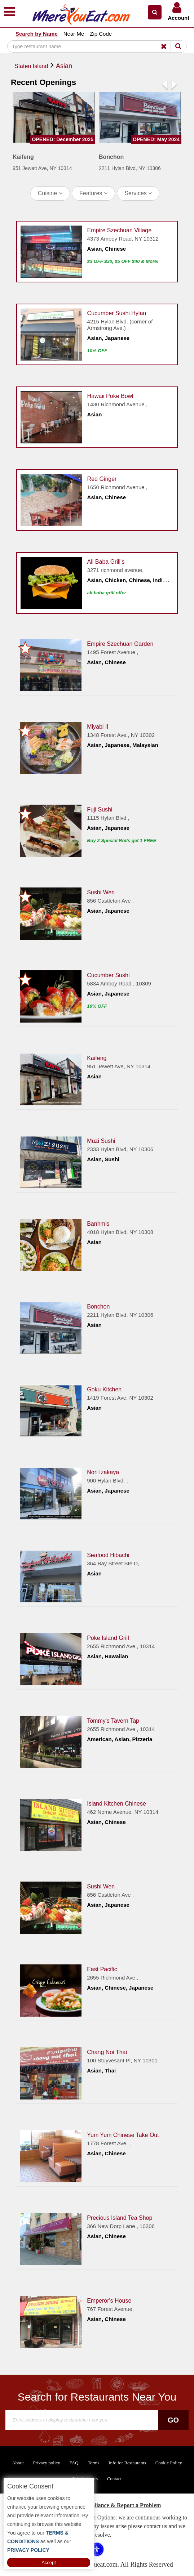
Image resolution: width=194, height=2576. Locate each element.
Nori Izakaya (103, 1472)
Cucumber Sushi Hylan (116, 313)
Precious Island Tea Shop (119, 2217)
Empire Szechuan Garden (120, 643)
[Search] (89, 46)
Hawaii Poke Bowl (110, 396)
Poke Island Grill (108, 1637)
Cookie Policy (168, 2462)
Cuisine (50, 193)
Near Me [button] (73, 34)
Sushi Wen (101, 892)
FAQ (73, 2462)
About (18, 2462)
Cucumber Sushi (108, 975)
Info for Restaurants (127, 2462)
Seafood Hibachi (108, 1555)
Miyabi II (98, 726)
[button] (155, 12)
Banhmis (98, 1223)
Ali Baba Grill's (106, 561)
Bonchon (98, 1306)
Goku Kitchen (104, 1389)
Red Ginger (102, 478)
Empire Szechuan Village (119, 230)
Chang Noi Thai (107, 2052)
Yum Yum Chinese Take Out (123, 2135)
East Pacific (102, 1969)
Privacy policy (46, 2462)
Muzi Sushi (101, 1140)
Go (173, 2420)
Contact (114, 2478)
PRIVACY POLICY (28, 2550)
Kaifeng (96, 1058)
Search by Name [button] (37, 34)
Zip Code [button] (101, 34)
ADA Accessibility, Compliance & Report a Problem (97, 2505)
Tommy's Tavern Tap (113, 1720)
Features (93, 193)
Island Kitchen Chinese (116, 1803)
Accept (48, 2562)
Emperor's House (109, 2300)
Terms (93, 2462)
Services (138, 193)
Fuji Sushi (99, 809)
